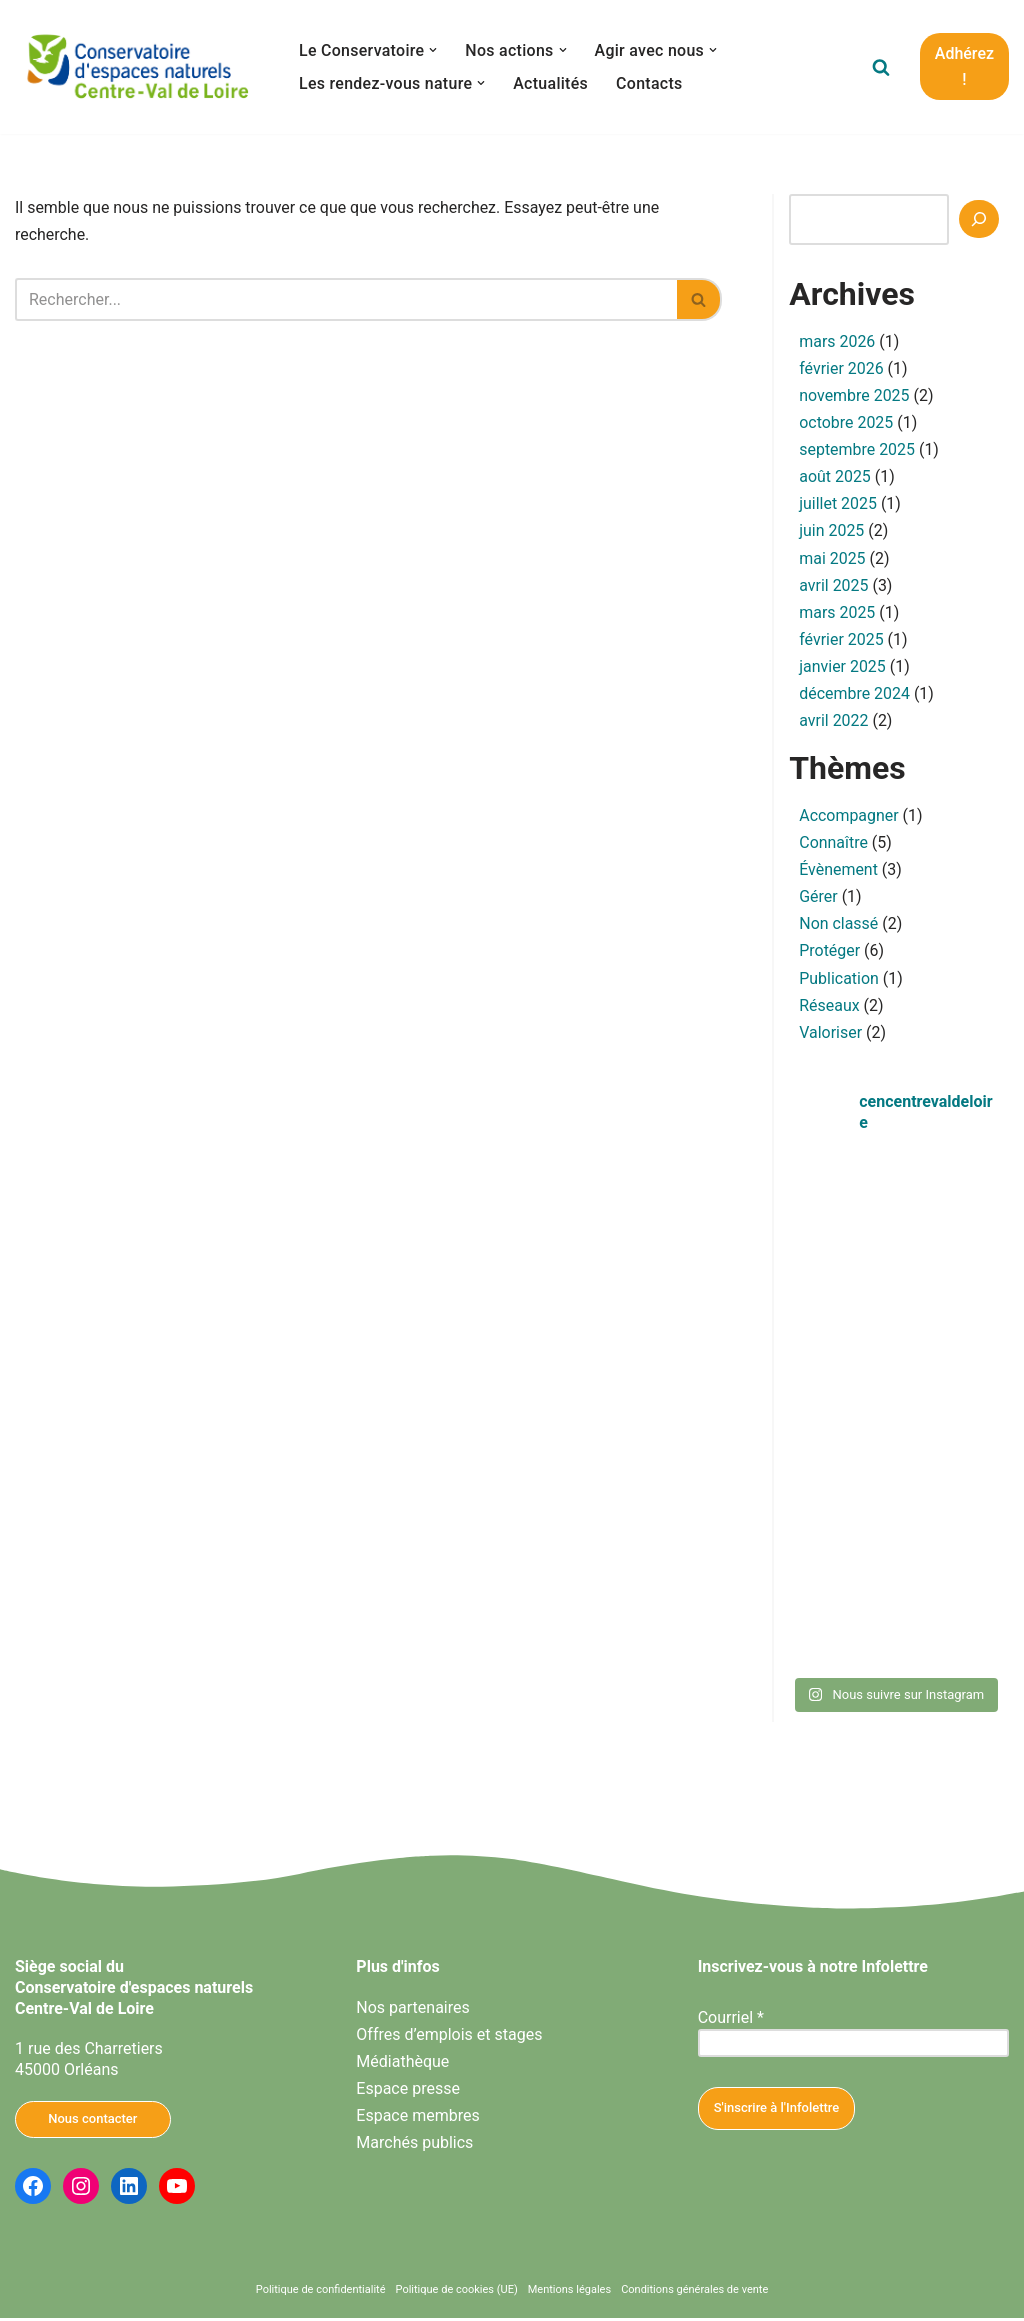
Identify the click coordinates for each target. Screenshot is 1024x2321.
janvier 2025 (842, 667)
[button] (434, 50)
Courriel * (731, 2020)
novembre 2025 (854, 396)
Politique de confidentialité (321, 2293)
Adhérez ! (964, 66)
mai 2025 (832, 559)
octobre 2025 (846, 423)
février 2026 (841, 368)
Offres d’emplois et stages (449, 2037)
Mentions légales (569, 2293)
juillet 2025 (838, 504)
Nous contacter (92, 2121)
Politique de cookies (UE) (457, 2293)
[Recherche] (979, 219)
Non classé (838, 926)
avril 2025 (833, 586)
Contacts (650, 83)
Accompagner (849, 817)
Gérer (818, 899)
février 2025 (841, 640)
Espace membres (417, 2118)
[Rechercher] (881, 67)
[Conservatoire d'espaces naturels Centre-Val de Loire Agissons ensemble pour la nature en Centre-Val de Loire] (140, 67)
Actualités (551, 83)
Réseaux (829, 1008)
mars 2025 (837, 613)
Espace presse (408, 2091)
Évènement (838, 872)
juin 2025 (831, 531)
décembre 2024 (854, 695)
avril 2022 (833, 722)
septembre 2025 (857, 450)
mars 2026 (837, 341)
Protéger (829, 953)
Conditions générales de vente (694, 2293)
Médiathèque (402, 2064)
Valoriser (830, 1035)
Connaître (833, 845)
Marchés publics (414, 2146)
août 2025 (835, 477)
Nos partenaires (412, 2010)
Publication (839, 980)
